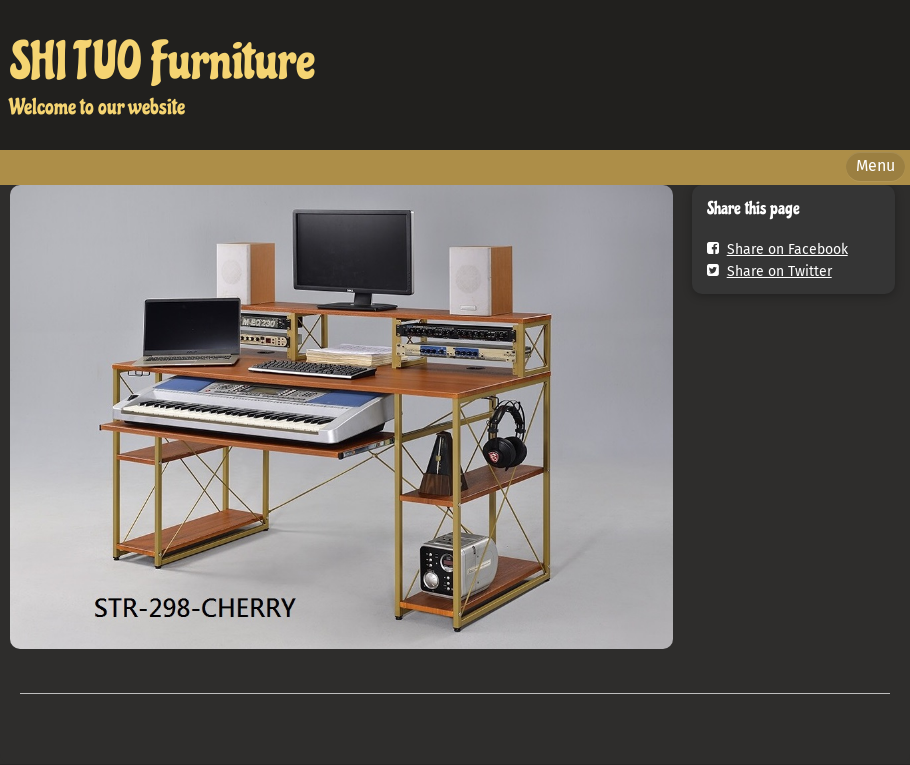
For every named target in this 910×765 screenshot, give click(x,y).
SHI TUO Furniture (162, 61)
